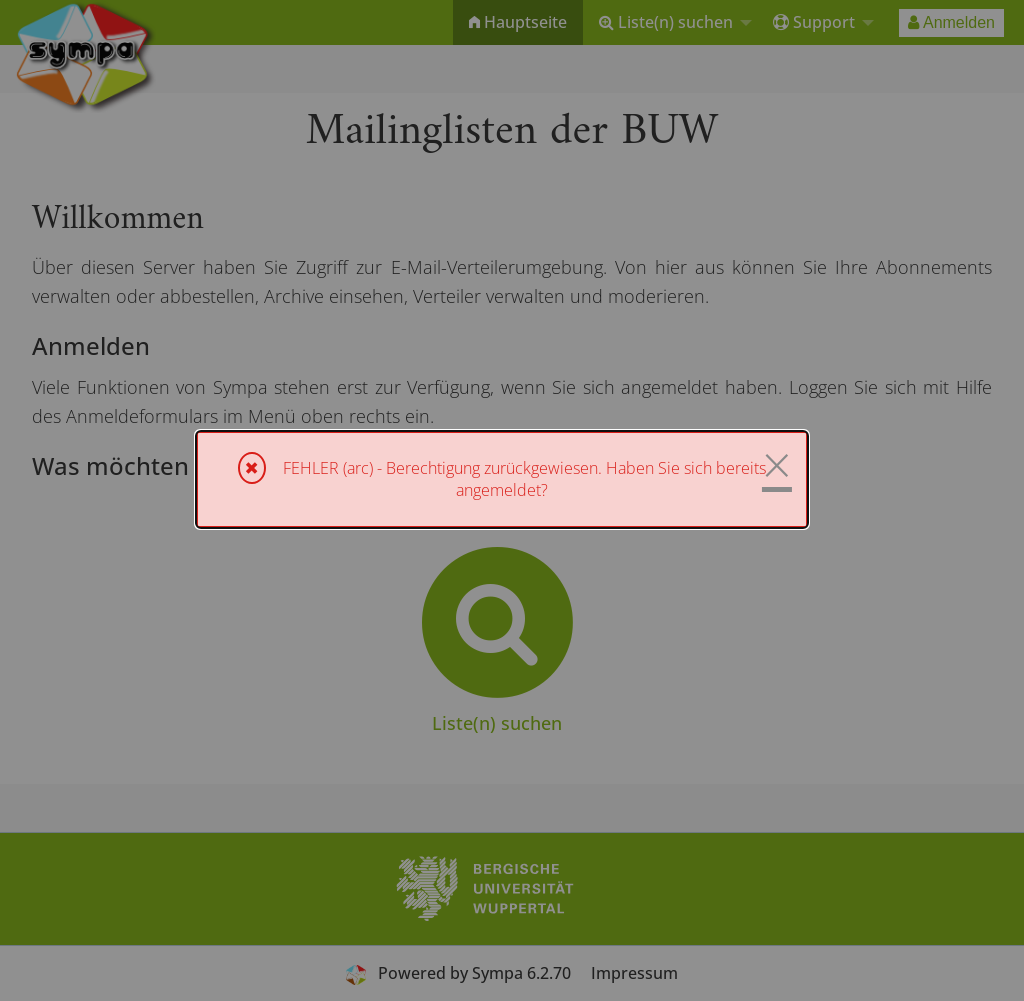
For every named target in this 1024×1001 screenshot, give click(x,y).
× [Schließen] (777, 465)
